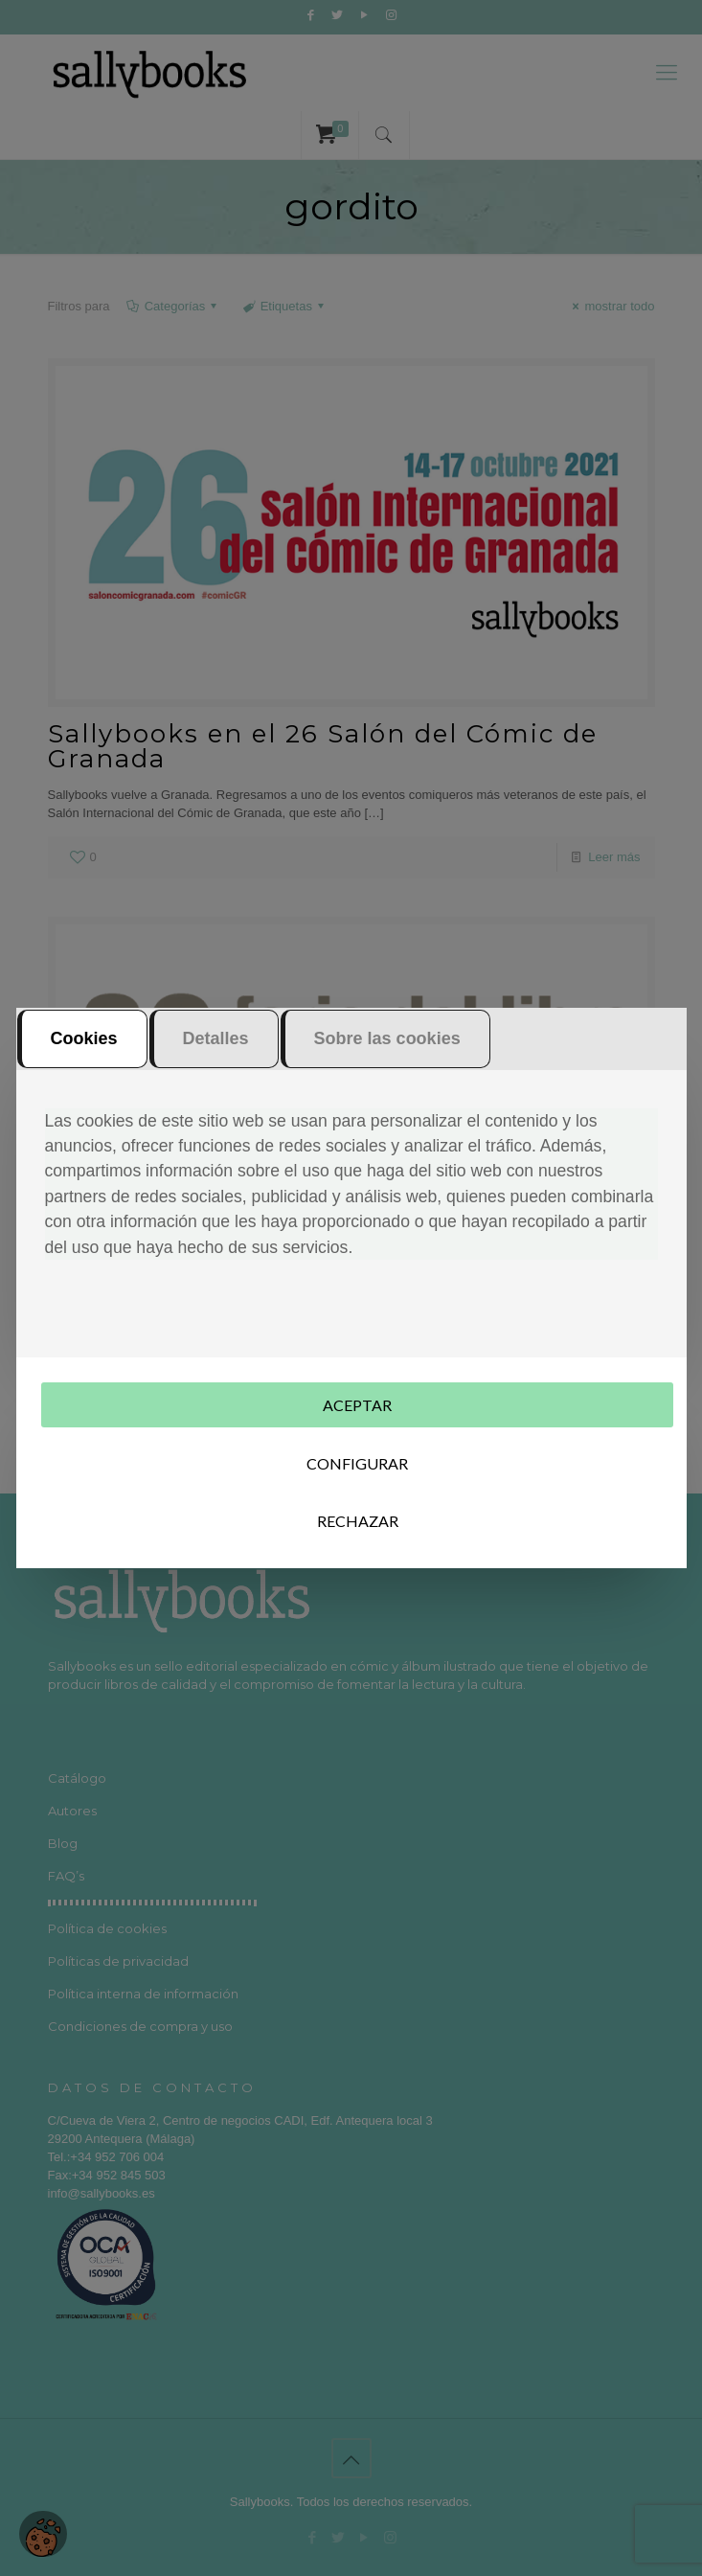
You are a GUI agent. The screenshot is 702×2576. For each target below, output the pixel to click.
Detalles (216, 1040)
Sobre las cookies (387, 1040)
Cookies (84, 1040)
